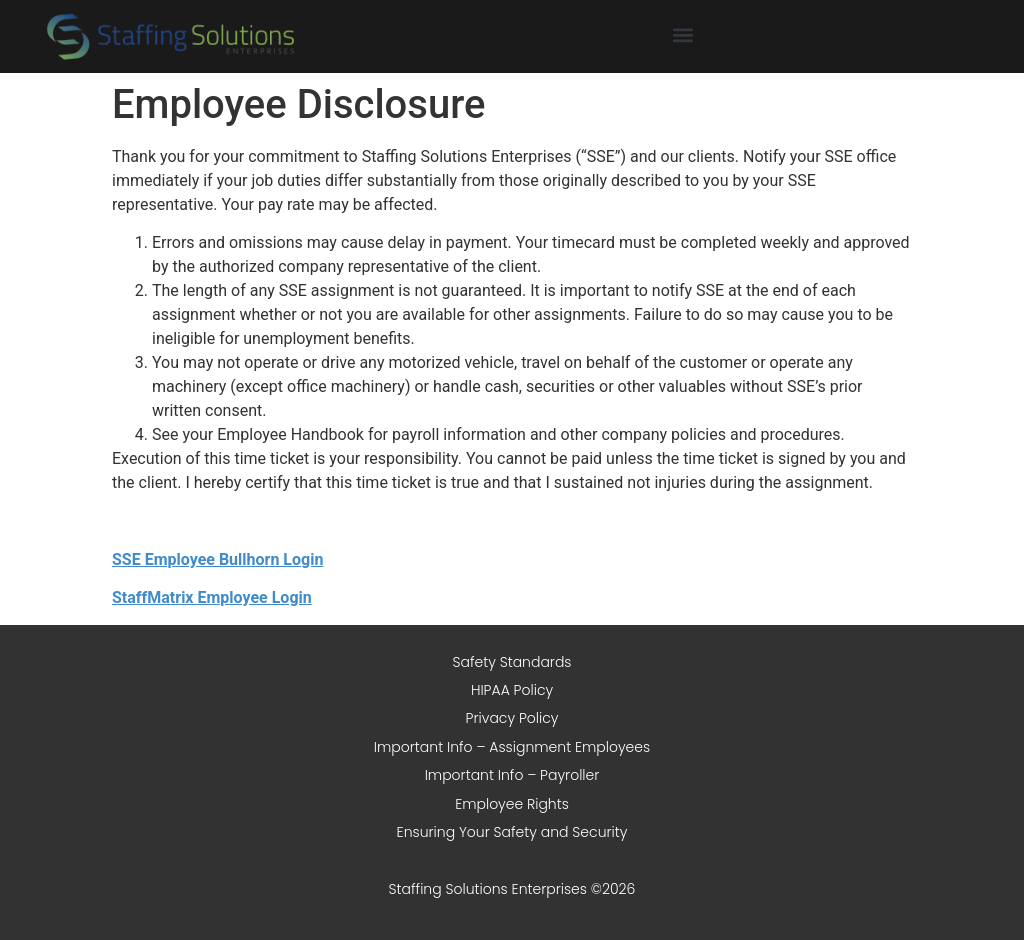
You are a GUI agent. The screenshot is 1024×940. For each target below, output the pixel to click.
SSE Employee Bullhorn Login (217, 559)
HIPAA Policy (512, 690)
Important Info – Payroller (512, 775)
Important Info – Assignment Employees (512, 747)
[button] (682, 34)
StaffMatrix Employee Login (212, 597)
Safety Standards (511, 662)
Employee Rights (512, 804)
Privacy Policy (512, 718)
